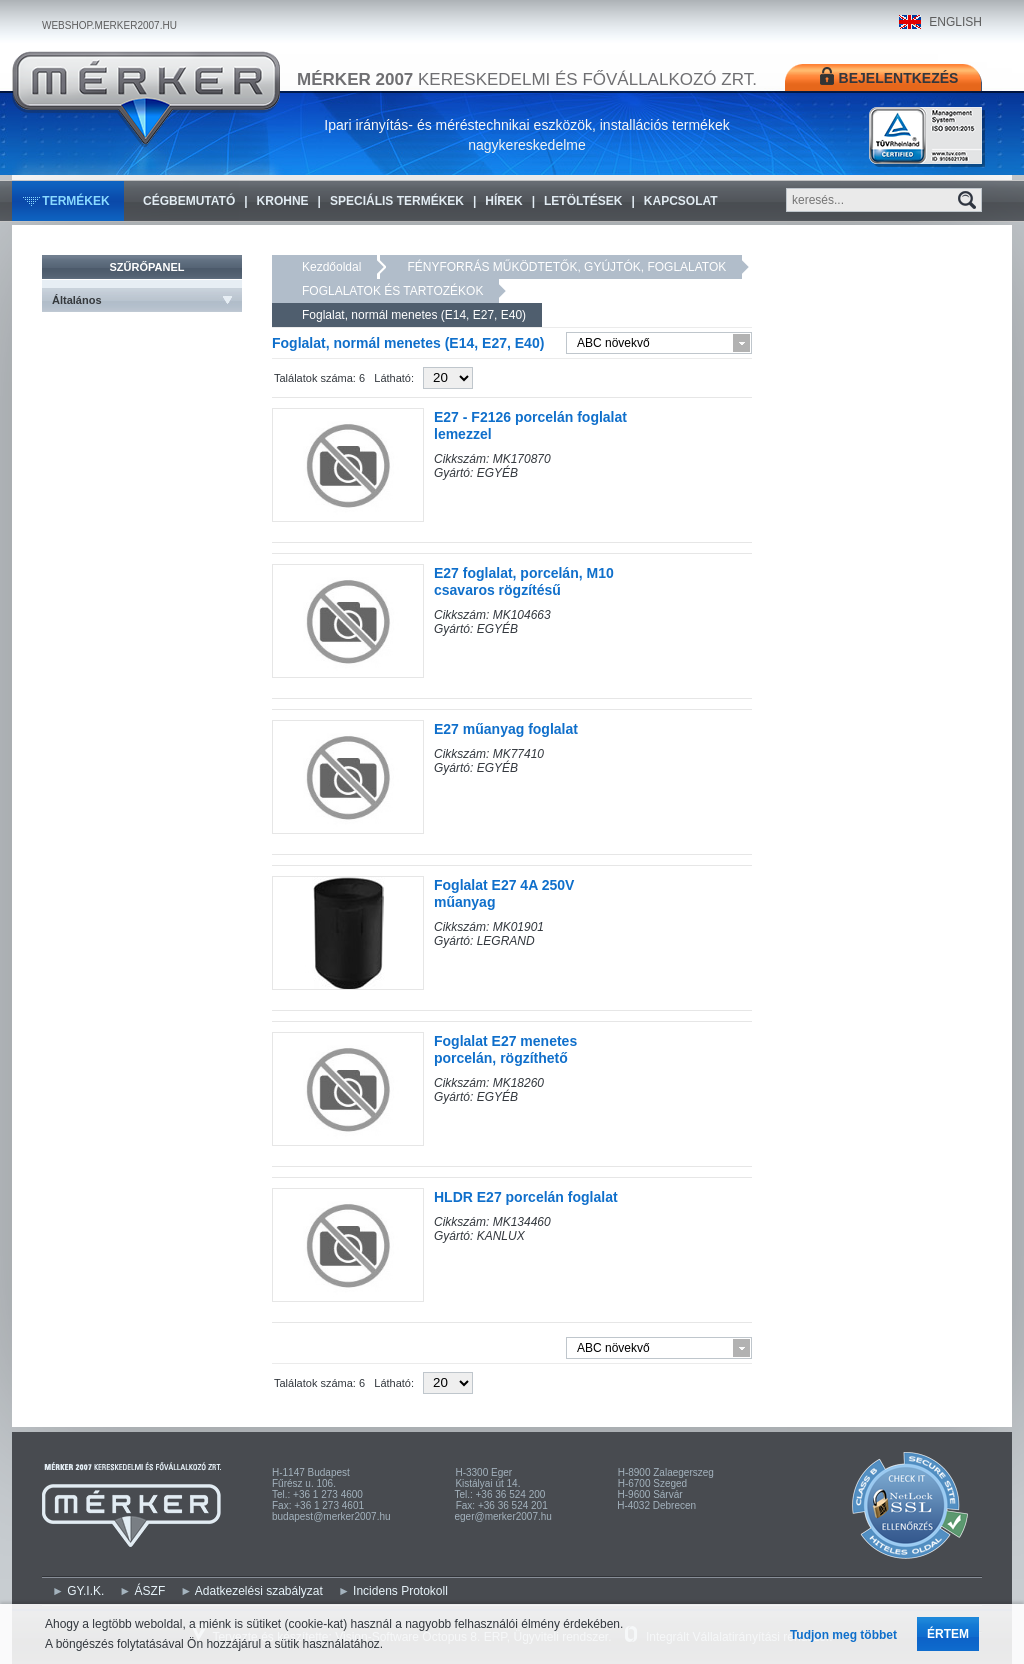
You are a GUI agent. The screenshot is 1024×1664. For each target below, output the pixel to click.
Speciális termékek (397, 201)
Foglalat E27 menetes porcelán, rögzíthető (505, 1049)
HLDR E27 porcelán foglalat (526, 1197)
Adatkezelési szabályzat (259, 1591)
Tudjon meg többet (843, 1635)
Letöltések (583, 201)
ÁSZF (150, 1591)
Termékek (75, 201)
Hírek (503, 201)
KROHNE (283, 201)
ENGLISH (955, 22)
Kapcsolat (681, 201)
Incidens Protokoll (400, 1591)
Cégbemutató (189, 201)
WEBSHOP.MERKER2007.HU (109, 25)
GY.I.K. (85, 1591)
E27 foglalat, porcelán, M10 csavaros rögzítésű (524, 581)
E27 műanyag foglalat (506, 729)
